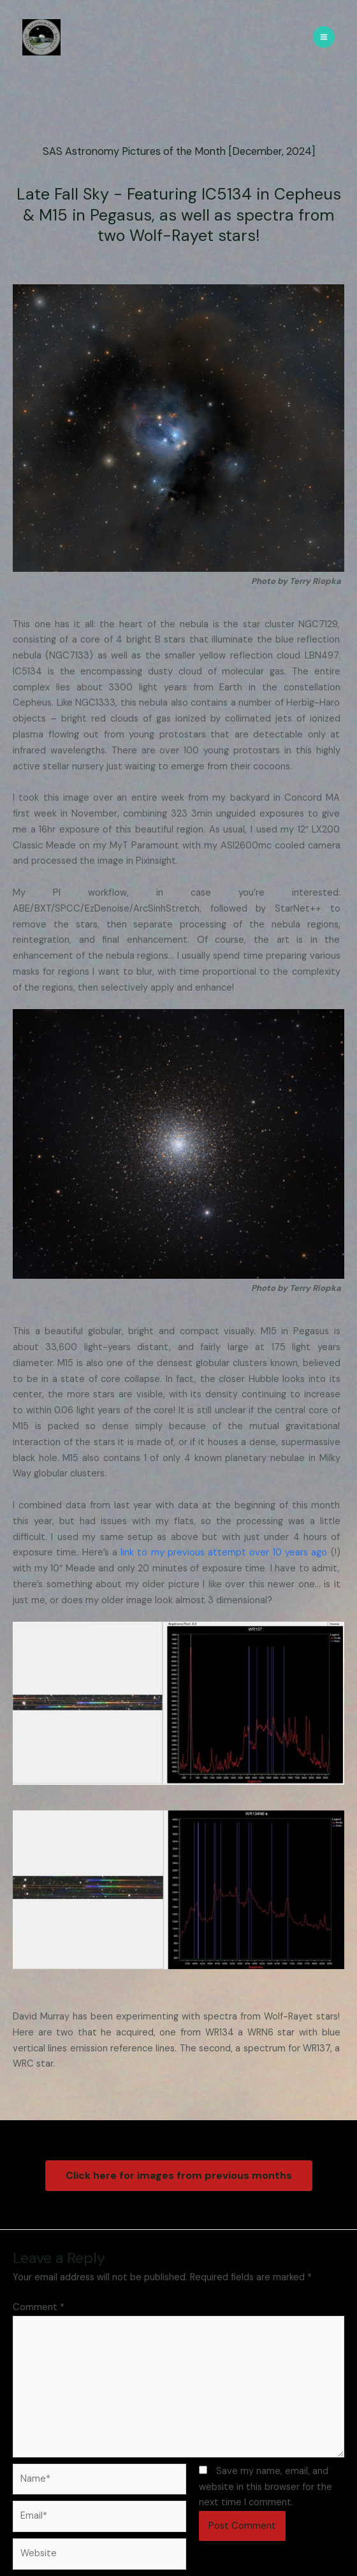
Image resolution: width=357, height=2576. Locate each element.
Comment (38, 2307)
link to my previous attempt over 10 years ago (223, 1552)
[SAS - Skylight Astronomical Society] (41, 37)
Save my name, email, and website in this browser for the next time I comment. (265, 2487)
